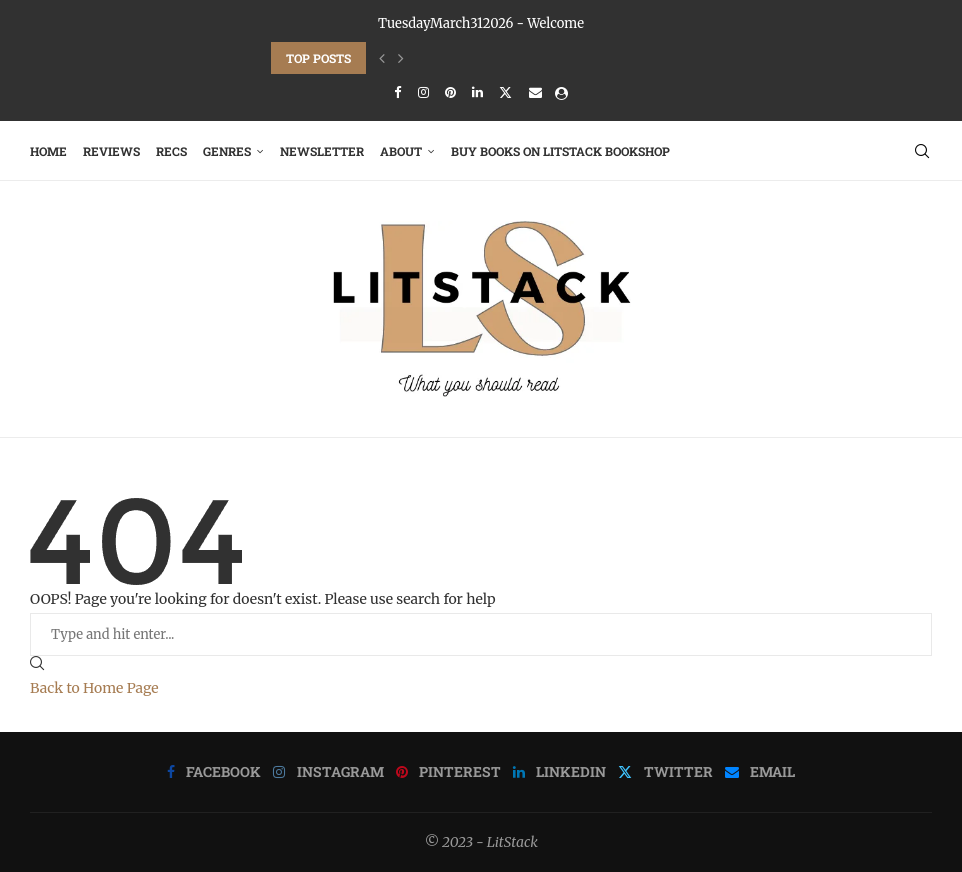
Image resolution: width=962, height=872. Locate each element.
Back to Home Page (94, 688)
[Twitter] (505, 92)
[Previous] (382, 58)
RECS (171, 151)
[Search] (922, 151)
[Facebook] (397, 92)
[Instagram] (423, 92)
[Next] (401, 58)
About (401, 151)
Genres (227, 151)
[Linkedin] (477, 92)
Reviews (111, 151)
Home (48, 151)
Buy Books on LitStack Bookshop (560, 151)
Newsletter (322, 151)
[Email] (535, 92)
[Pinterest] (450, 92)
